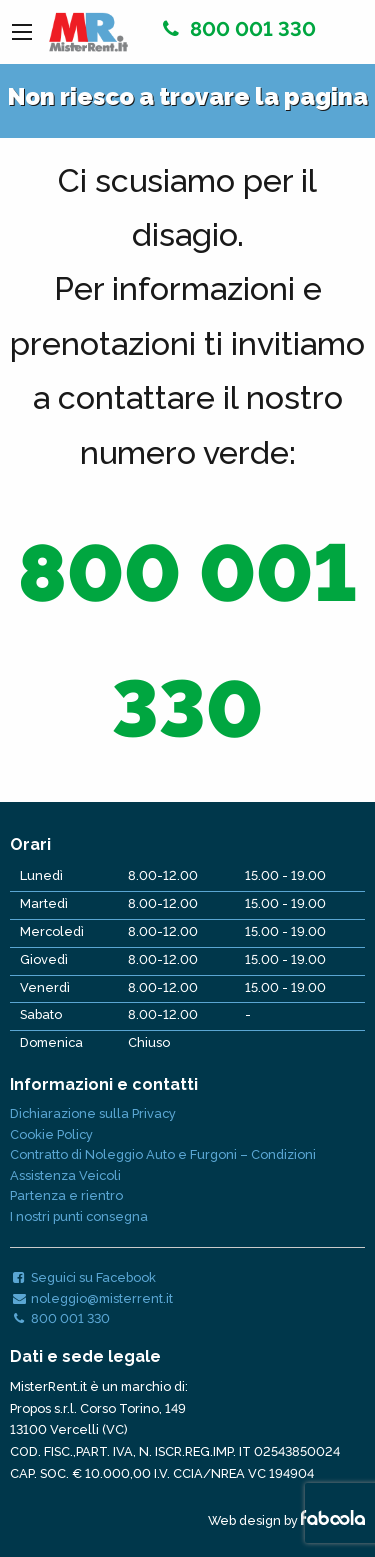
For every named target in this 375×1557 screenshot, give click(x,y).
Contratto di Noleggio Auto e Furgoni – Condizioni (163, 1154)
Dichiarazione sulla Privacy (93, 1113)
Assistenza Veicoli (65, 1175)
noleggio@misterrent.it (91, 1298)
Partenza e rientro (66, 1195)
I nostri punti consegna (79, 1216)
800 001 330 (236, 29)
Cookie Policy (51, 1134)
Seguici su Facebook (83, 1277)
